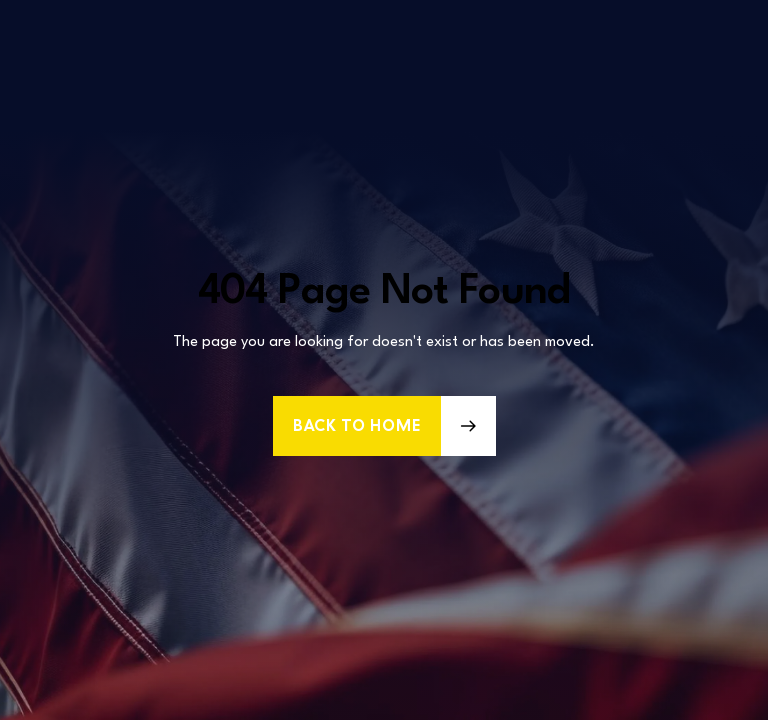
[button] (384, 426)
